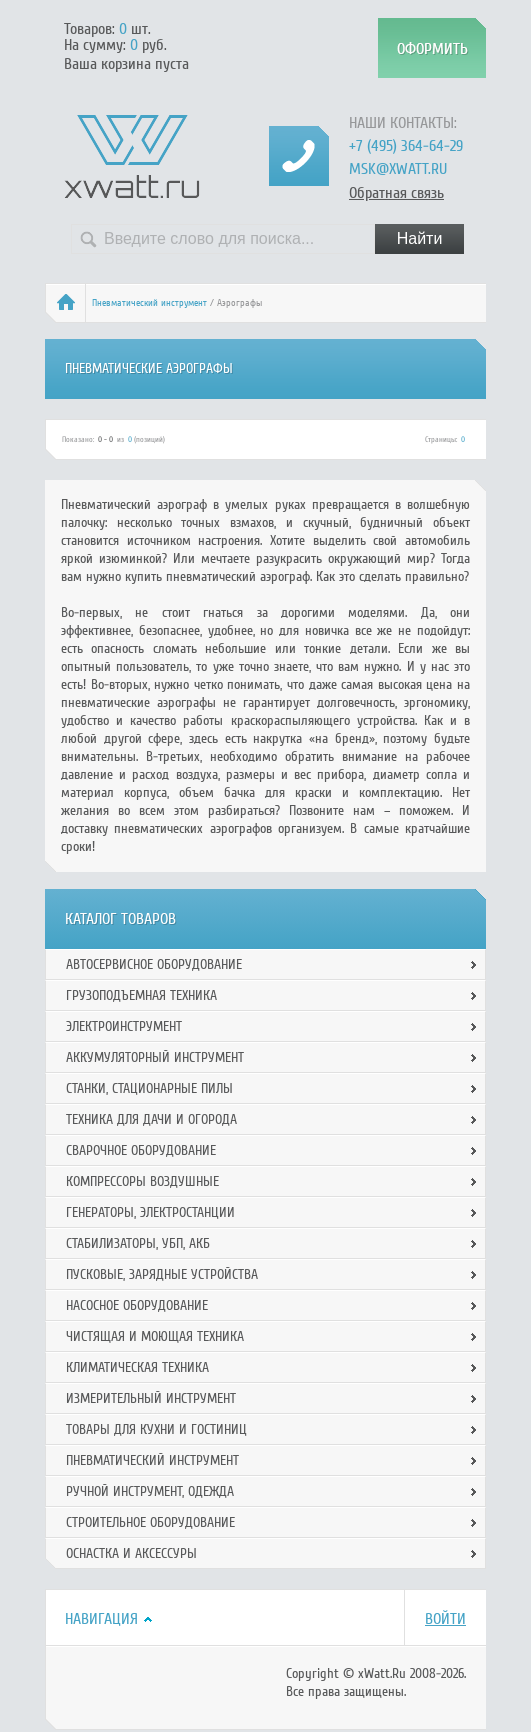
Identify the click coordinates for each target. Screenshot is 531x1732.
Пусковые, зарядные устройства (162, 1274)
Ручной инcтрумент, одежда (150, 1491)
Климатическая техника (137, 1367)
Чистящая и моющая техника (155, 1336)
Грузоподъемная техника (141, 995)
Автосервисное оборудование (154, 964)
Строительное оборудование (150, 1522)
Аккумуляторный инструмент (155, 1057)
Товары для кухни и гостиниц (156, 1429)
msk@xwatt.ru (398, 169)
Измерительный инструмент (151, 1398)
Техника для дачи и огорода (151, 1119)
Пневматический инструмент (149, 303)
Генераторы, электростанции (150, 1212)
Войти (445, 1619)
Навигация (101, 1619)
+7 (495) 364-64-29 (406, 146)
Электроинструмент (124, 1026)
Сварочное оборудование (141, 1150)
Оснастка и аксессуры (131, 1553)
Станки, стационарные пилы (149, 1088)
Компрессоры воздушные (142, 1181)
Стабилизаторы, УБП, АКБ (138, 1243)
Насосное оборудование (137, 1305)
